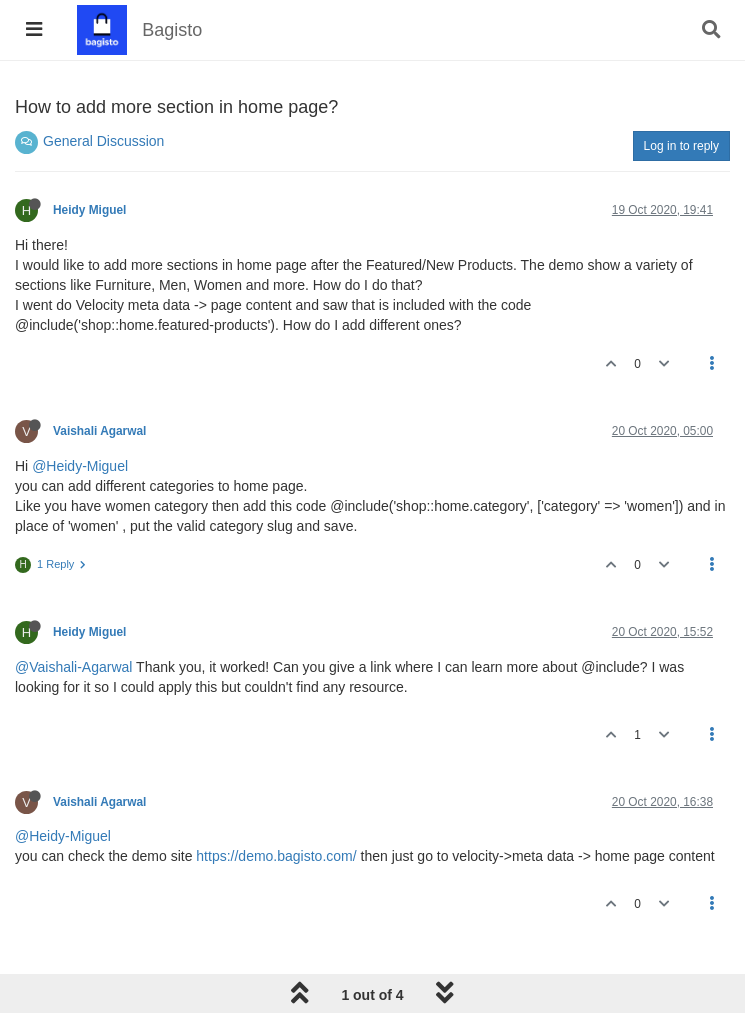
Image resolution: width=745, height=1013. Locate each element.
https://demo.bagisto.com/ (276, 856)
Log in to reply (681, 146)
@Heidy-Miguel (80, 466)
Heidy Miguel (89, 210)
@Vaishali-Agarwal (73, 667)
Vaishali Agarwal (99, 431)
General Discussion (103, 141)
